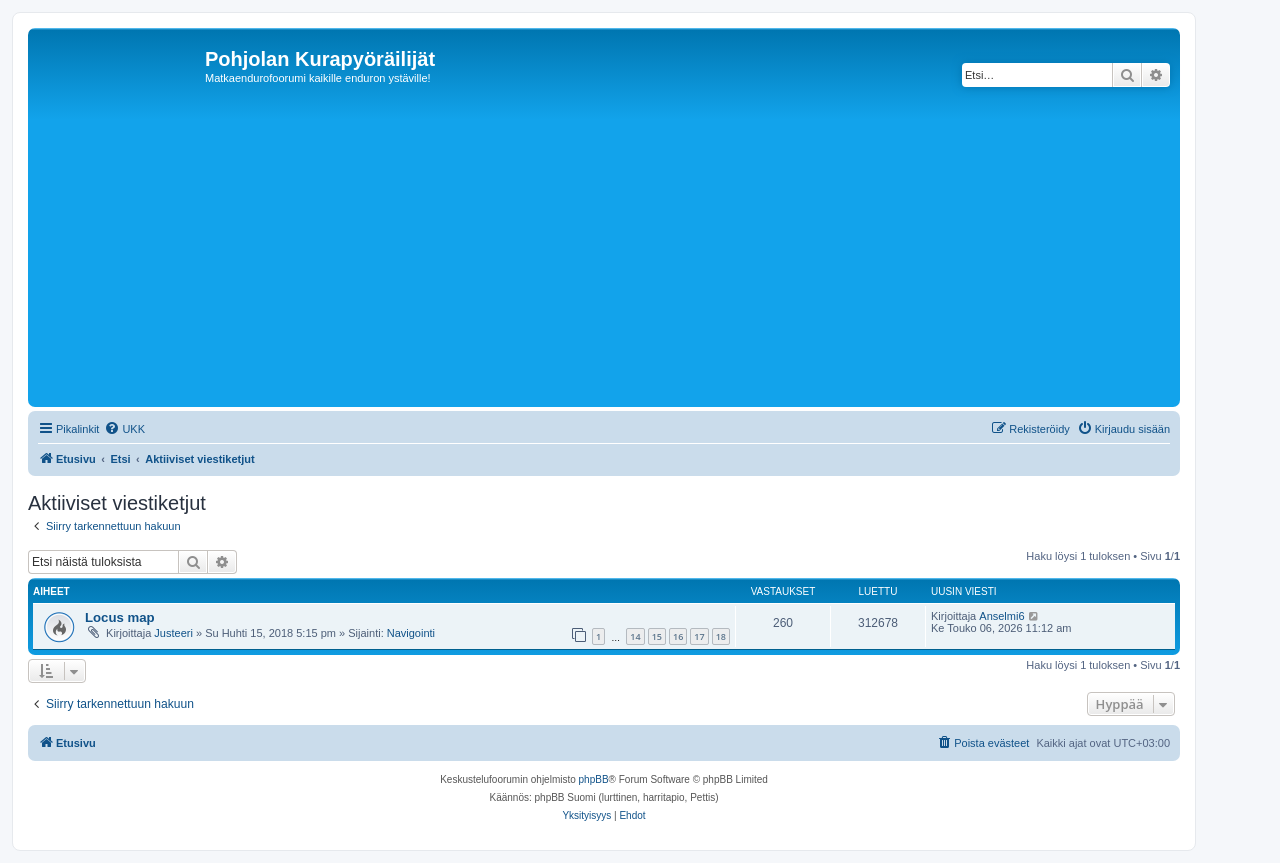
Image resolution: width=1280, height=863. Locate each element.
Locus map (120, 617)
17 (699, 636)
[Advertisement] (633, 252)
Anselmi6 (1001, 616)
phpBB (594, 779)
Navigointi (411, 633)
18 (721, 636)
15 (657, 636)
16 (678, 636)
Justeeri (173, 633)
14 (635, 636)
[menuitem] (124, 429)
